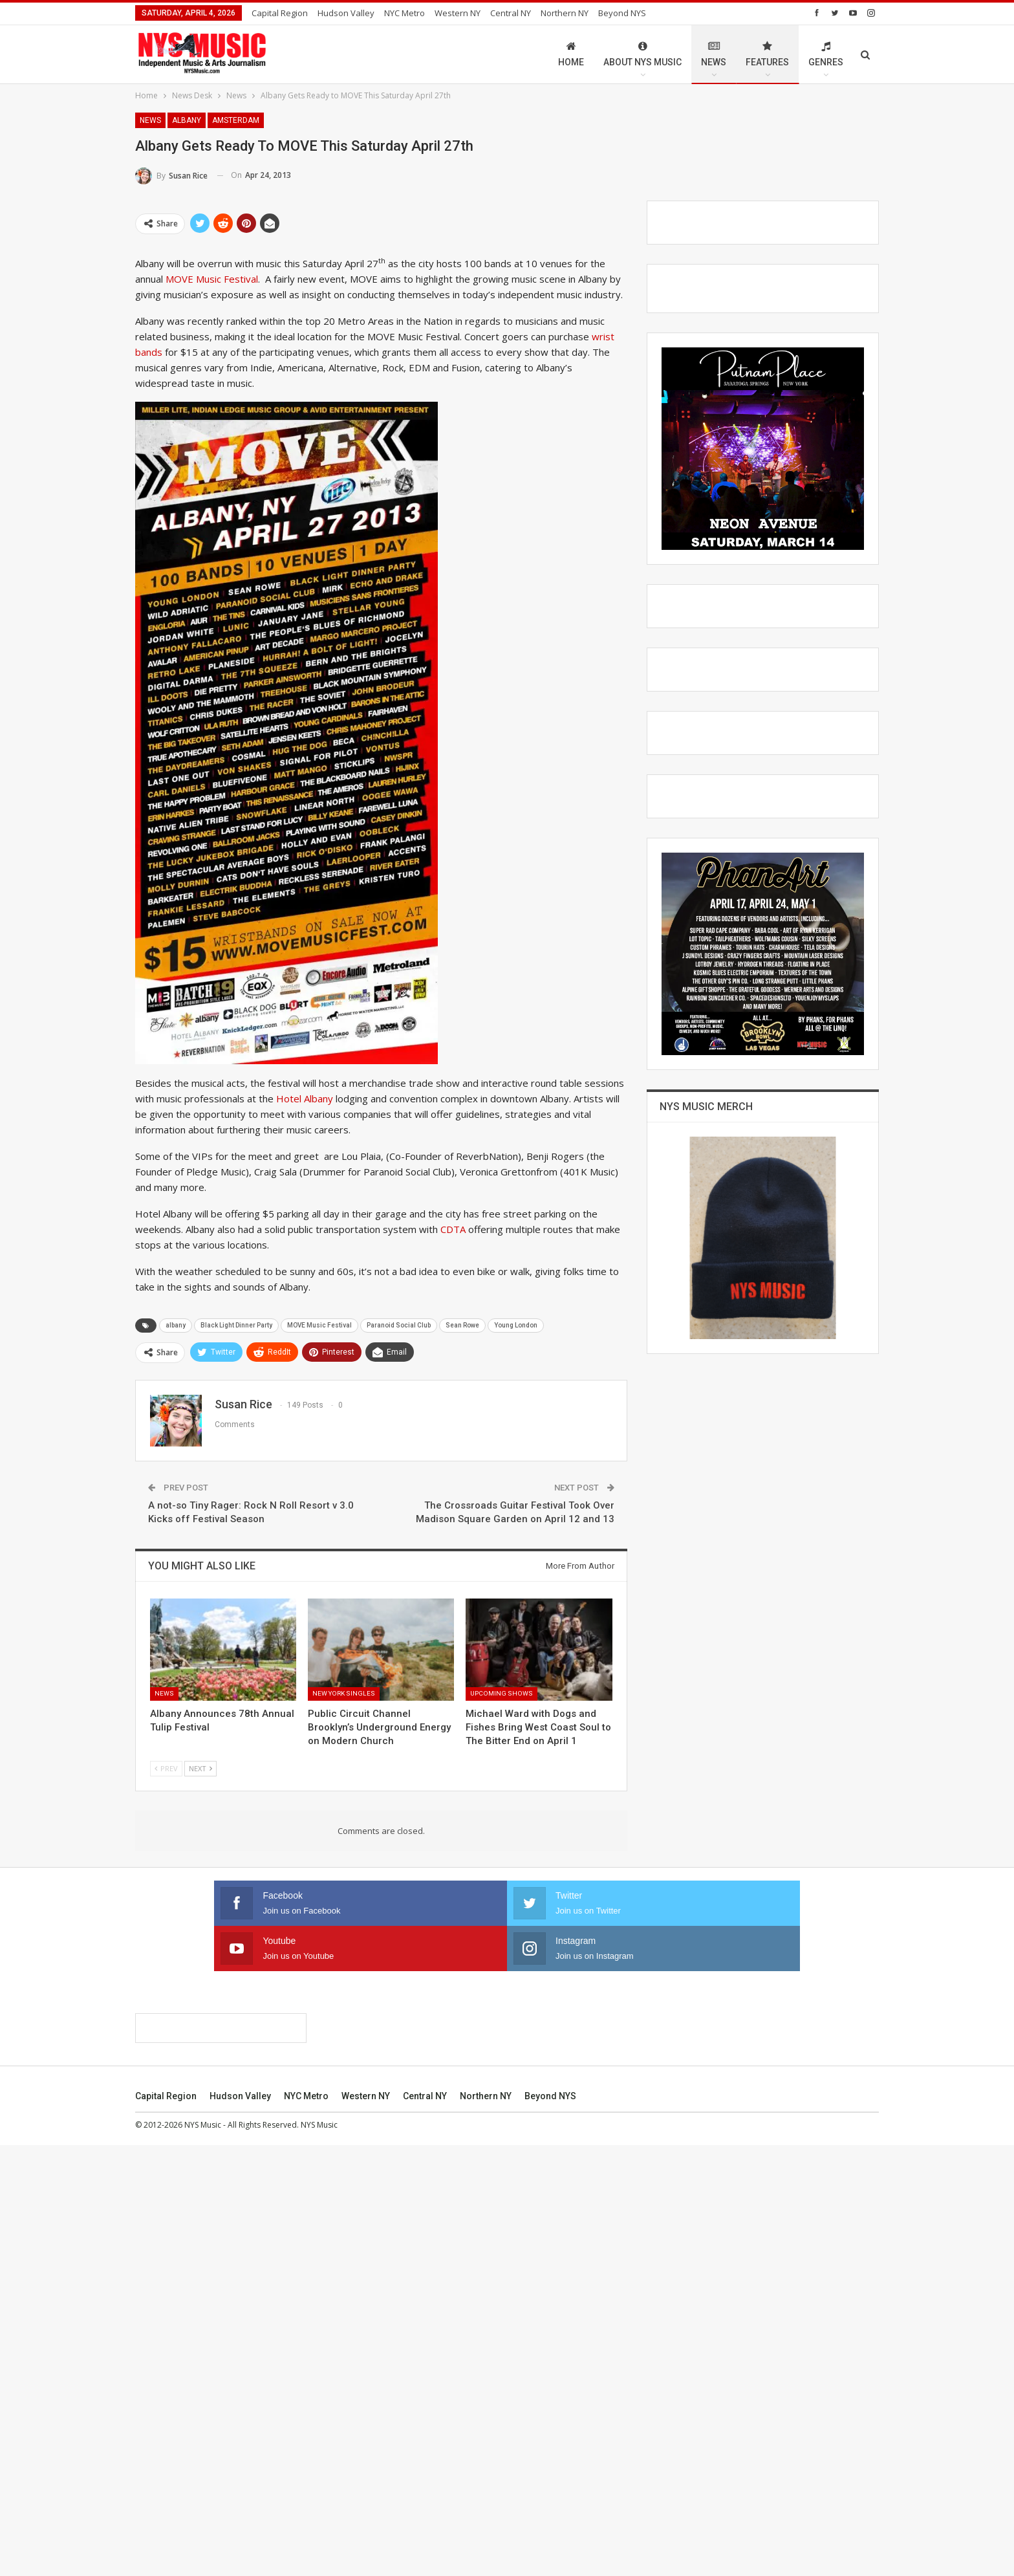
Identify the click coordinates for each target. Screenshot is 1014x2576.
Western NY (457, 13)
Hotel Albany (304, 1098)
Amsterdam (235, 120)
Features (767, 54)
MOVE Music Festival (212, 278)
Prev (166, 1768)
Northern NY (564, 13)
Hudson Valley (346, 13)
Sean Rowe (462, 1325)
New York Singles (343, 1693)
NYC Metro (404, 13)
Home (571, 54)
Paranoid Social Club (399, 1325)
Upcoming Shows (501, 1693)
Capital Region (280, 13)
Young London (515, 1325)
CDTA (453, 1229)
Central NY (510, 13)
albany (176, 1325)
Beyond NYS (622, 13)
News (713, 54)
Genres (826, 54)
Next (200, 1768)
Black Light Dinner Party (236, 1325)
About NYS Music (642, 54)
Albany (186, 120)
